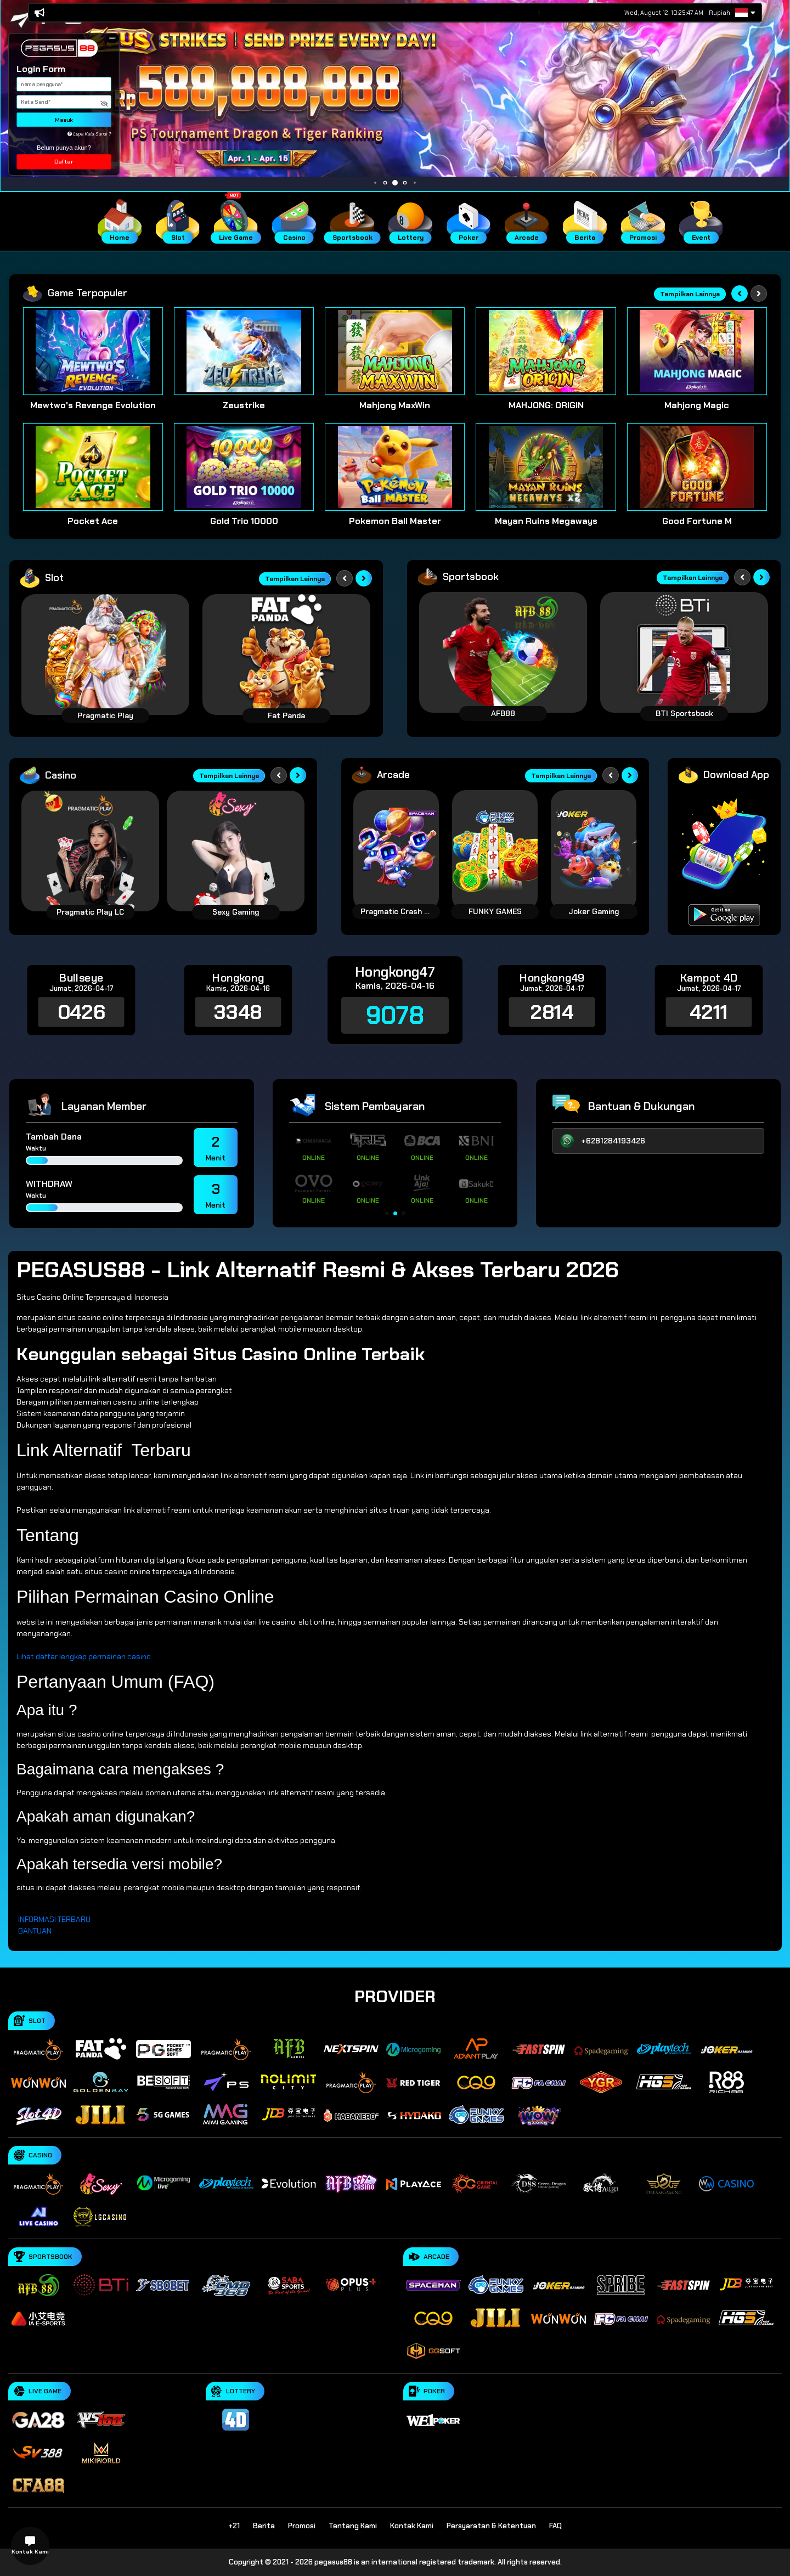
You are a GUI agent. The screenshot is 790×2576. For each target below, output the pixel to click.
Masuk (63, 119)
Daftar (63, 162)
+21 (234, 2525)
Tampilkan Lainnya (690, 294)
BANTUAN (35, 1931)
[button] (112, 38)
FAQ (555, 2525)
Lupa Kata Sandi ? (89, 134)
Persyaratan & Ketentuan (491, 2525)
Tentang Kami (353, 2525)
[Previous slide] (739, 293)
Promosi (301, 2525)
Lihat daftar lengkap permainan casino (83, 1656)
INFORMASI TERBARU (54, 1919)
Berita (264, 2525)
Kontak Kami (411, 2525)
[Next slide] (759, 293)
